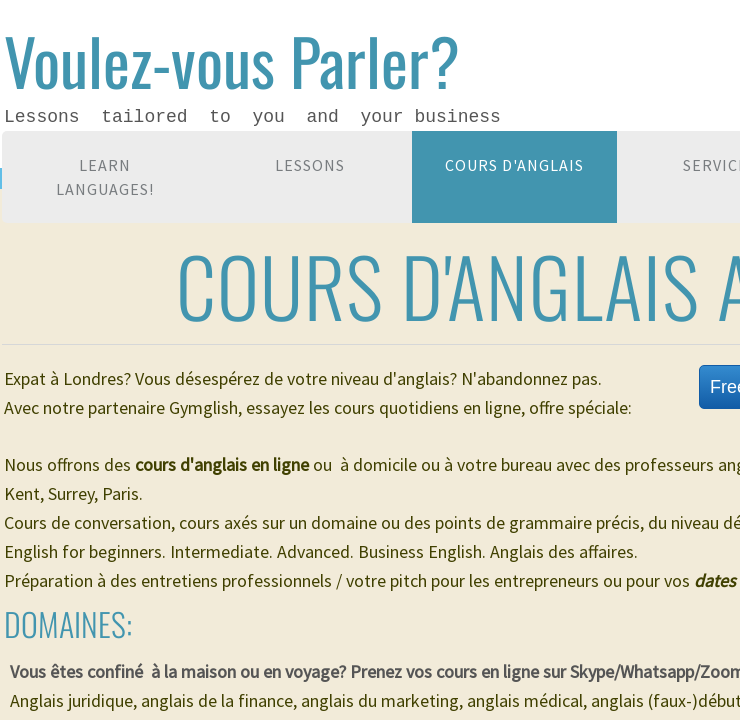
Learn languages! (105, 177)
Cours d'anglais (514, 165)
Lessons (310, 165)
